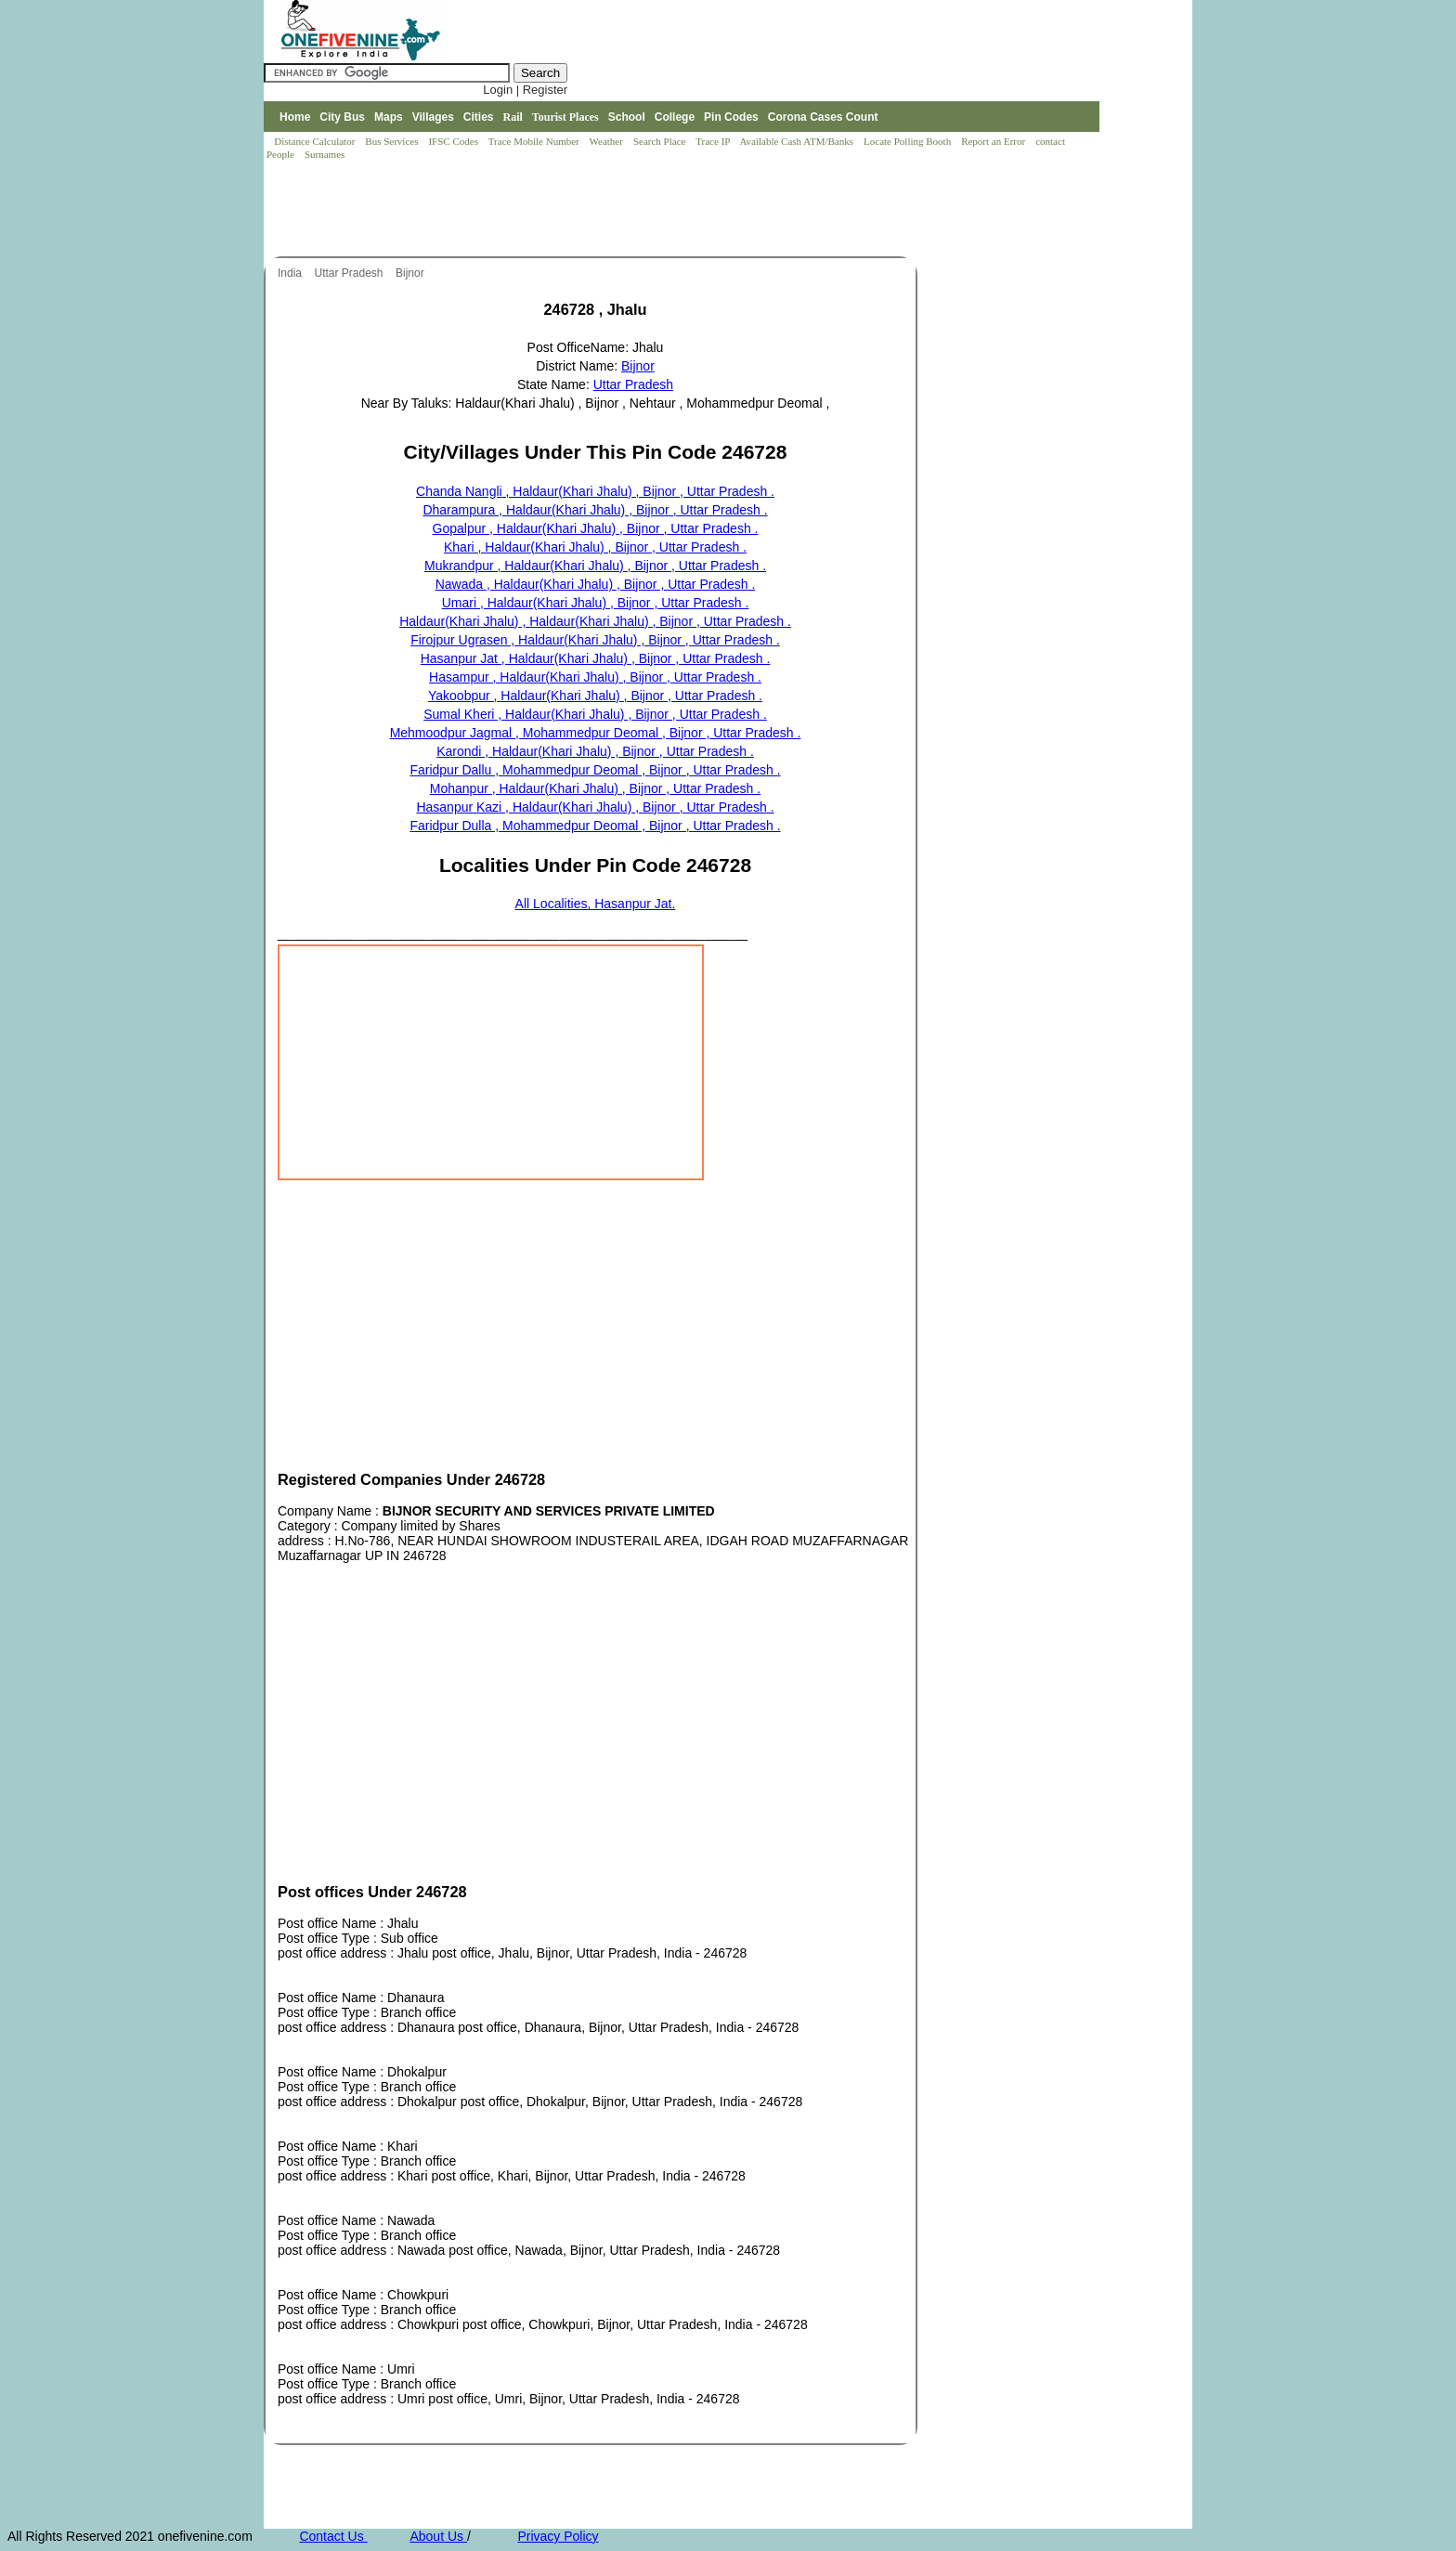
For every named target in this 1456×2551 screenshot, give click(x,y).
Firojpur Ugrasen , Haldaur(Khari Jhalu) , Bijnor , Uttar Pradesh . (595, 639)
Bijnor (411, 273)
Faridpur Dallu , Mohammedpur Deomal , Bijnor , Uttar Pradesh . (595, 769)
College (675, 117)
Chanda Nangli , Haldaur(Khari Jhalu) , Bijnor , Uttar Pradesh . (595, 491)
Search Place (660, 141)
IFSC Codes (454, 141)
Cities (478, 117)
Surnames (324, 154)
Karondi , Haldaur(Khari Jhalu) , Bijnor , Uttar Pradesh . (595, 751)
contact (1051, 141)
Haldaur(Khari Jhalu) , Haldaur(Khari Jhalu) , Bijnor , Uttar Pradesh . (595, 621)
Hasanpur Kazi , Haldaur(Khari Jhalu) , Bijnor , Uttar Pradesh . (595, 807)
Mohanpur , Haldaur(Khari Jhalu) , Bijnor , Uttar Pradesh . (595, 788)
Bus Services (391, 141)
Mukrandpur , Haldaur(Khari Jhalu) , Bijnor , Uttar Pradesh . (595, 565)
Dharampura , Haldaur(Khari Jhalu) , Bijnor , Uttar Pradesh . (594, 509)
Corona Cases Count (823, 117)
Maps (388, 117)
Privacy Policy (557, 2536)
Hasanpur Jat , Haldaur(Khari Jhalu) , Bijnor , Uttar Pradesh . (596, 658)
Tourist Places (565, 117)
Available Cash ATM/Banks (797, 141)
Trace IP (714, 141)
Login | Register (525, 90)
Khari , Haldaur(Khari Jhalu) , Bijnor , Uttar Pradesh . (595, 547)
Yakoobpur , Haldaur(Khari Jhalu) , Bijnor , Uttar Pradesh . (595, 695)
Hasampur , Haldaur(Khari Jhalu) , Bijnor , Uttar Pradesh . (595, 677)
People (281, 154)
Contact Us (333, 2536)
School (626, 117)
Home (295, 117)
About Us (438, 2536)
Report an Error (994, 141)
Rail (513, 117)
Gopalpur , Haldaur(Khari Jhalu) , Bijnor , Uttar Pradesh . (596, 528)
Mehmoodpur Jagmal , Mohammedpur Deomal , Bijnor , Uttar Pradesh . (595, 732)
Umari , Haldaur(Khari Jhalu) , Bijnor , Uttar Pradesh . (595, 602)
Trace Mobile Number (535, 141)
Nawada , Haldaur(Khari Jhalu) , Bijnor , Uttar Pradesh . (596, 584)
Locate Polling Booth (909, 141)
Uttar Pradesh (349, 273)
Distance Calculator (314, 141)
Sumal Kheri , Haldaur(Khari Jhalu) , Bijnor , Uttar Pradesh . (595, 714)
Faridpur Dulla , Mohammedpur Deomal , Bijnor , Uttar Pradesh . (595, 825)
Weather (608, 141)
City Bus (342, 117)
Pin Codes (731, 117)
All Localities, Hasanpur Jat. (595, 903)
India (291, 273)
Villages (433, 117)
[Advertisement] (602, 210)
